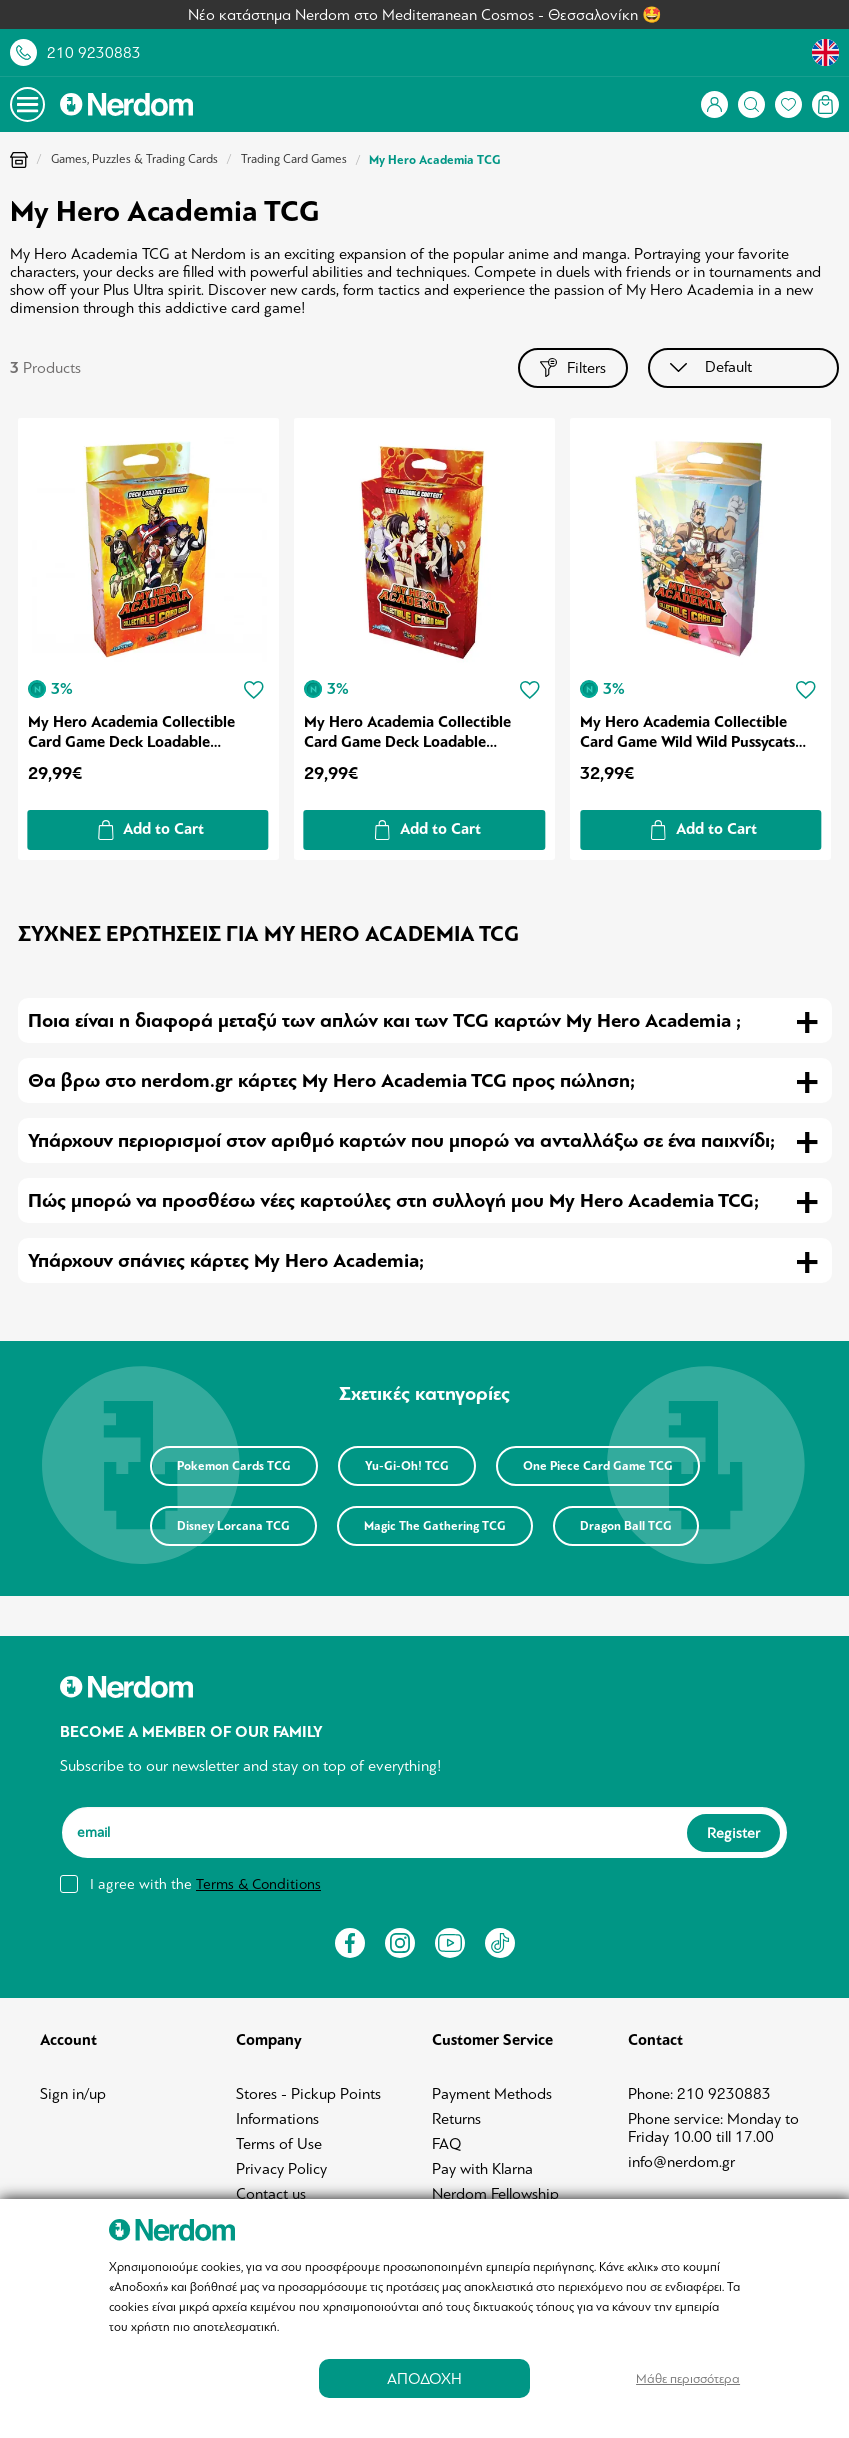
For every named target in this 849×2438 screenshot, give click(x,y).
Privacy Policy (281, 2169)
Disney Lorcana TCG (233, 1526)
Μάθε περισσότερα (688, 2378)
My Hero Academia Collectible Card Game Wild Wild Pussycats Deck (687, 732)
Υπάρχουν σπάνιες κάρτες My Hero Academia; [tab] (226, 1260)
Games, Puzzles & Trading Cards (134, 159)
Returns (456, 2119)
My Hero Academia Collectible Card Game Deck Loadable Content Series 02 (407, 732)
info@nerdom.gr (681, 2162)
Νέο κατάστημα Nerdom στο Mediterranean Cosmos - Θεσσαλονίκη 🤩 (425, 15)
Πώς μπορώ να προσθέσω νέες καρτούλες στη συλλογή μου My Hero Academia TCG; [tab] (393, 1200)
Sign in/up (73, 2094)
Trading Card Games (294, 159)
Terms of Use (279, 2144)
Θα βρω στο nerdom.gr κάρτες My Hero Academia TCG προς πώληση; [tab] (331, 1080)
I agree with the (205, 1884)
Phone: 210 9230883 (699, 2094)
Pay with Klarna (482, 2169)
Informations (277, 2119)
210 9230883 (94, 53)
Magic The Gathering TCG (435, 1526)
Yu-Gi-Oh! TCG (407, 1466)
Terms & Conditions (258, 1884)
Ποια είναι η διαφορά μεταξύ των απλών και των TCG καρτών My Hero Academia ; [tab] (384, 1020)
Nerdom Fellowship (495, 2194)
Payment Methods (492, 2094)
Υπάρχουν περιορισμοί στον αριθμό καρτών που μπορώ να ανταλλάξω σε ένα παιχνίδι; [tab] (401, 1140)
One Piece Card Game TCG (598, 1466)
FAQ (447, 2144)
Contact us (271, 2194)
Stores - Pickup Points (308, 2094)
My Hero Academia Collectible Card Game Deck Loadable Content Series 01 (131, 732)
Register (733, 1833)
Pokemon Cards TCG (234, 1466)
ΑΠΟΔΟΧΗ (424, 2378)
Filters (573, 367)
